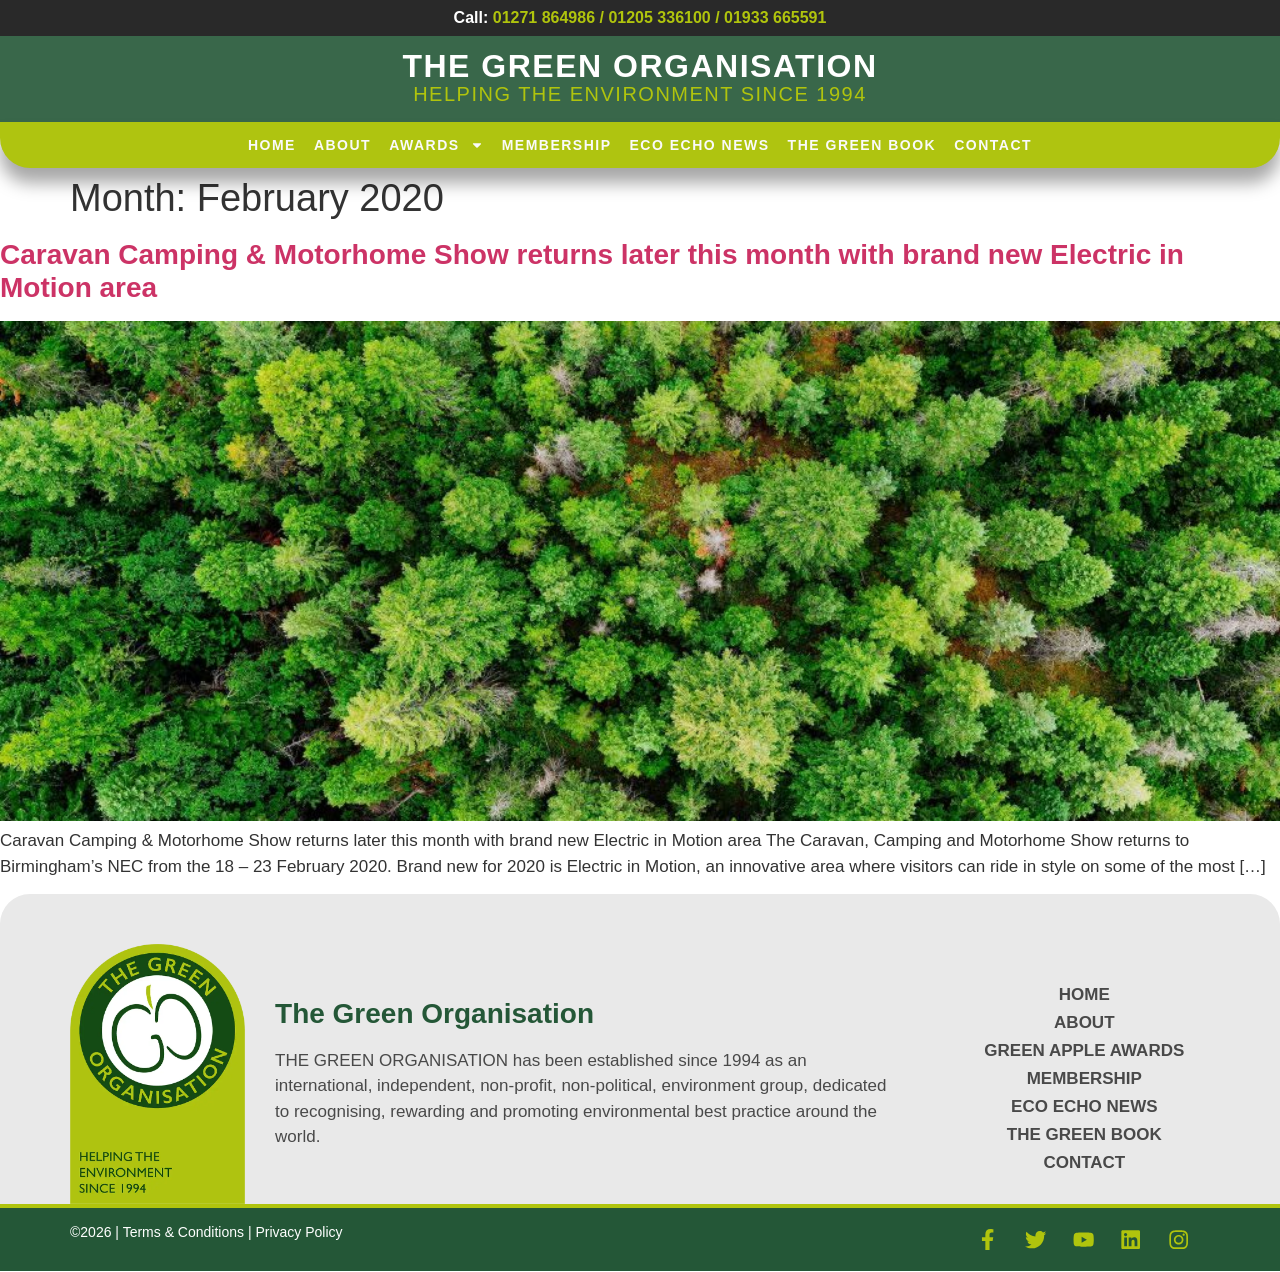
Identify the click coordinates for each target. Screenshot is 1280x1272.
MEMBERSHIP (1084, 1078)
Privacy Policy (298, 1232)
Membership (557, 145)
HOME (272, 145)
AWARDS (436, 145)
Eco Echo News (700, 145)
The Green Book (862, 145)
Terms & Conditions (185, 1232)
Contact (993, 145)
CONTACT (1084, 1162)
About (342, 145)
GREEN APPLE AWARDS (1084, 1050)
